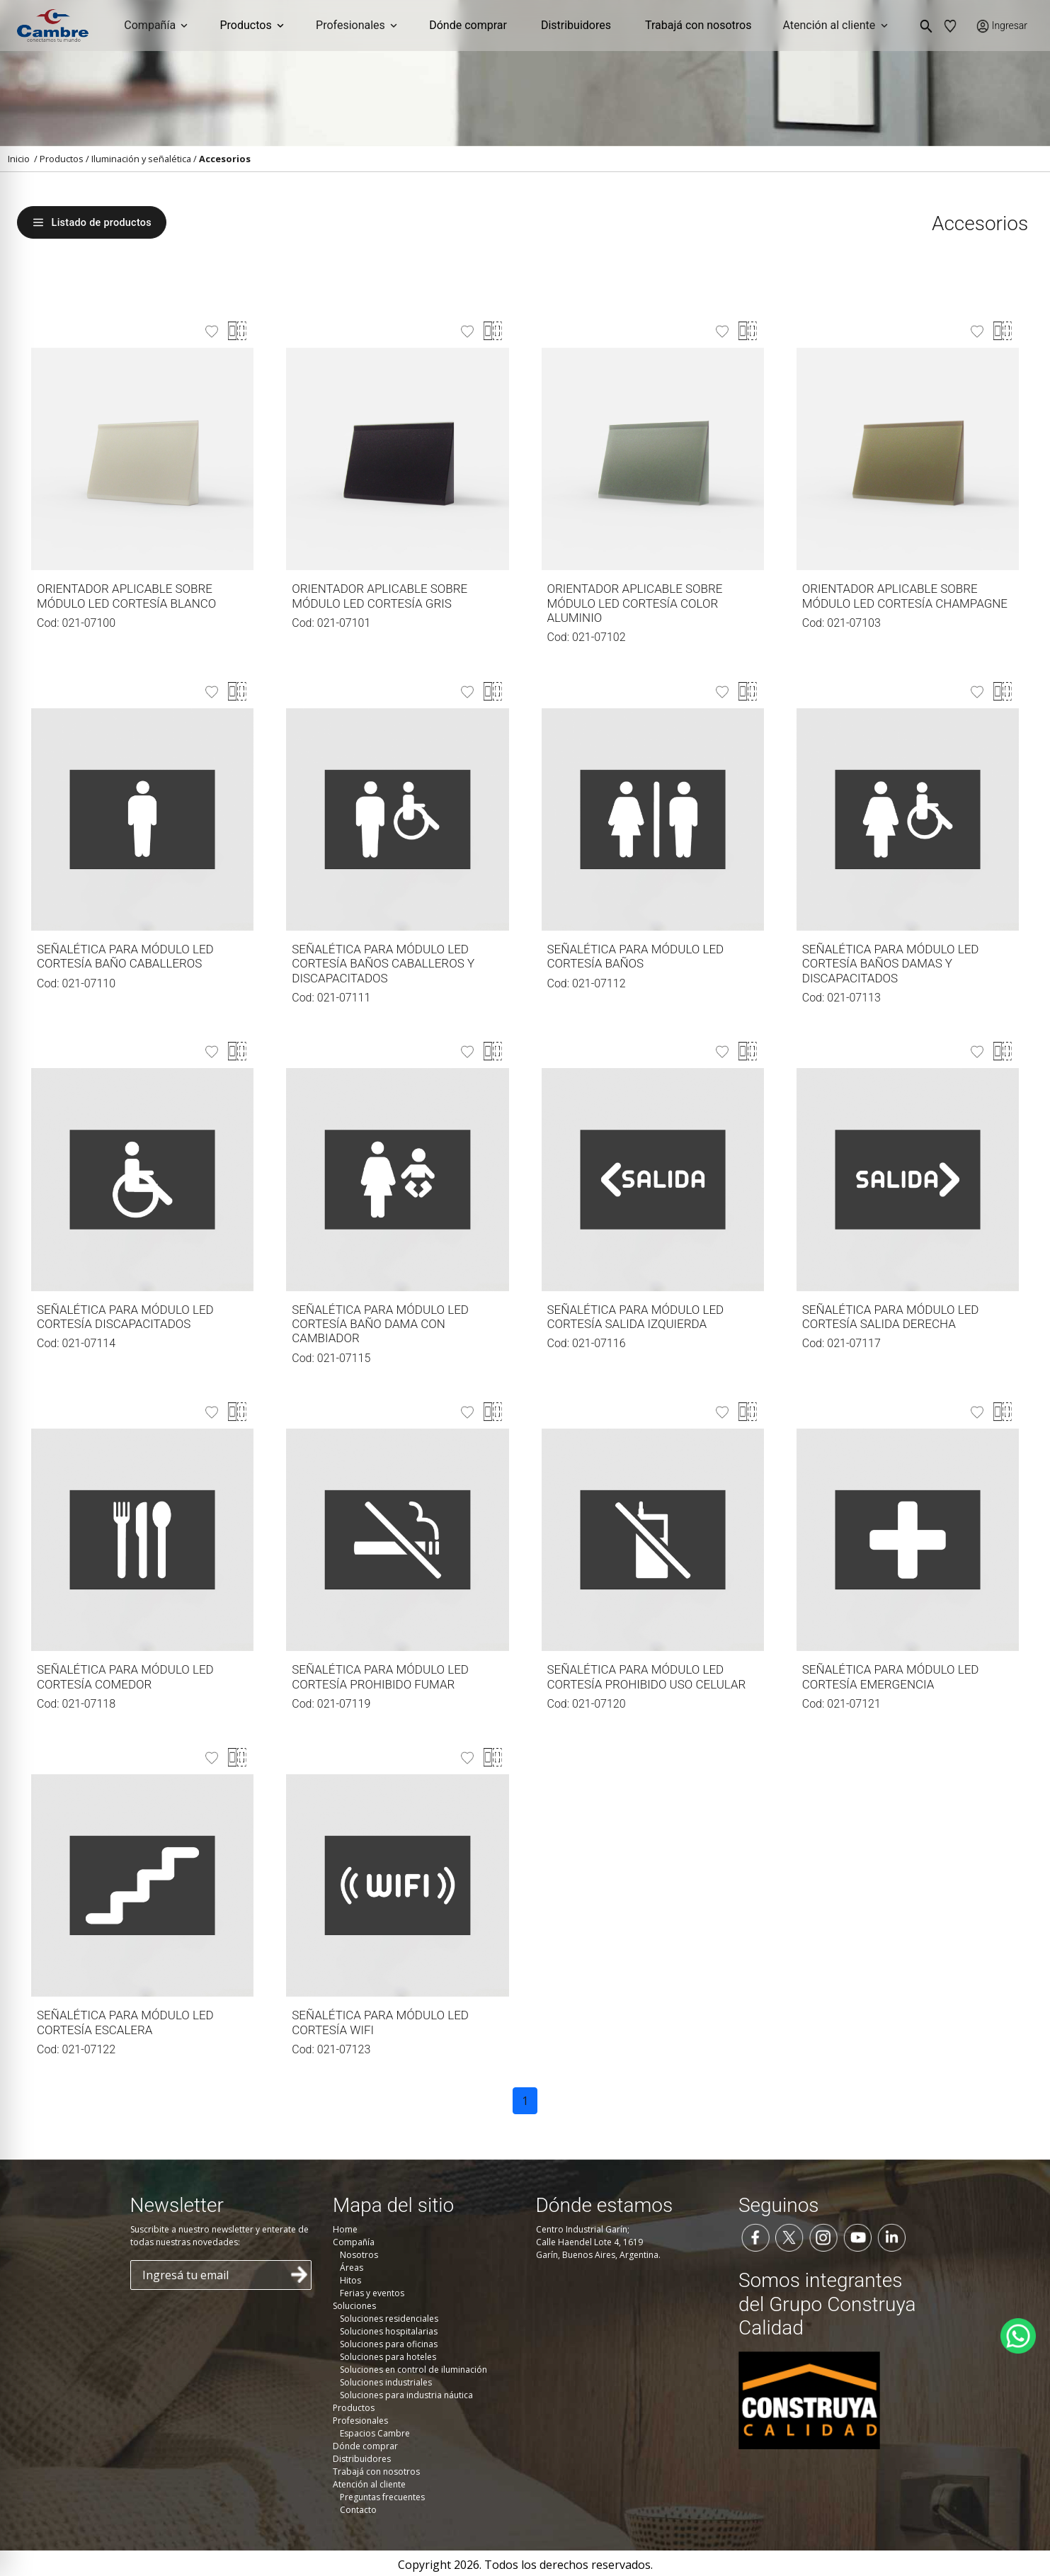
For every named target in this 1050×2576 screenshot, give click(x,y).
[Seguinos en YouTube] (857, 2236)
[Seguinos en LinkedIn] (891, 2236)
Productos (62, 158)
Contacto (358, 2510)
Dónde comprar (468, 25)
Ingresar (1009, 25)
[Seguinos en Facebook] (755, 2236)
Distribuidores (576, 25)
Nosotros (359, 2255)
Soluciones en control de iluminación (413, 2370)
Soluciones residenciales (389, 2319)
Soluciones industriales (386, 2382)
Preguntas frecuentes (382, 2497)
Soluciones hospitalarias (389, 2331)
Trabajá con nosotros (698, 25)
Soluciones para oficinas (389, 2344)
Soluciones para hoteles (388, 2357)
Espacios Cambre (375, 2433)
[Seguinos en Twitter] (789, 2236)
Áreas (351, 2268)
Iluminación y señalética (141, 158)
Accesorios (225, 158)
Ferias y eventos (372, 2293)
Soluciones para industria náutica (406, 2395)
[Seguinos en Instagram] (823, 2236)
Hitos (350, 2280)
